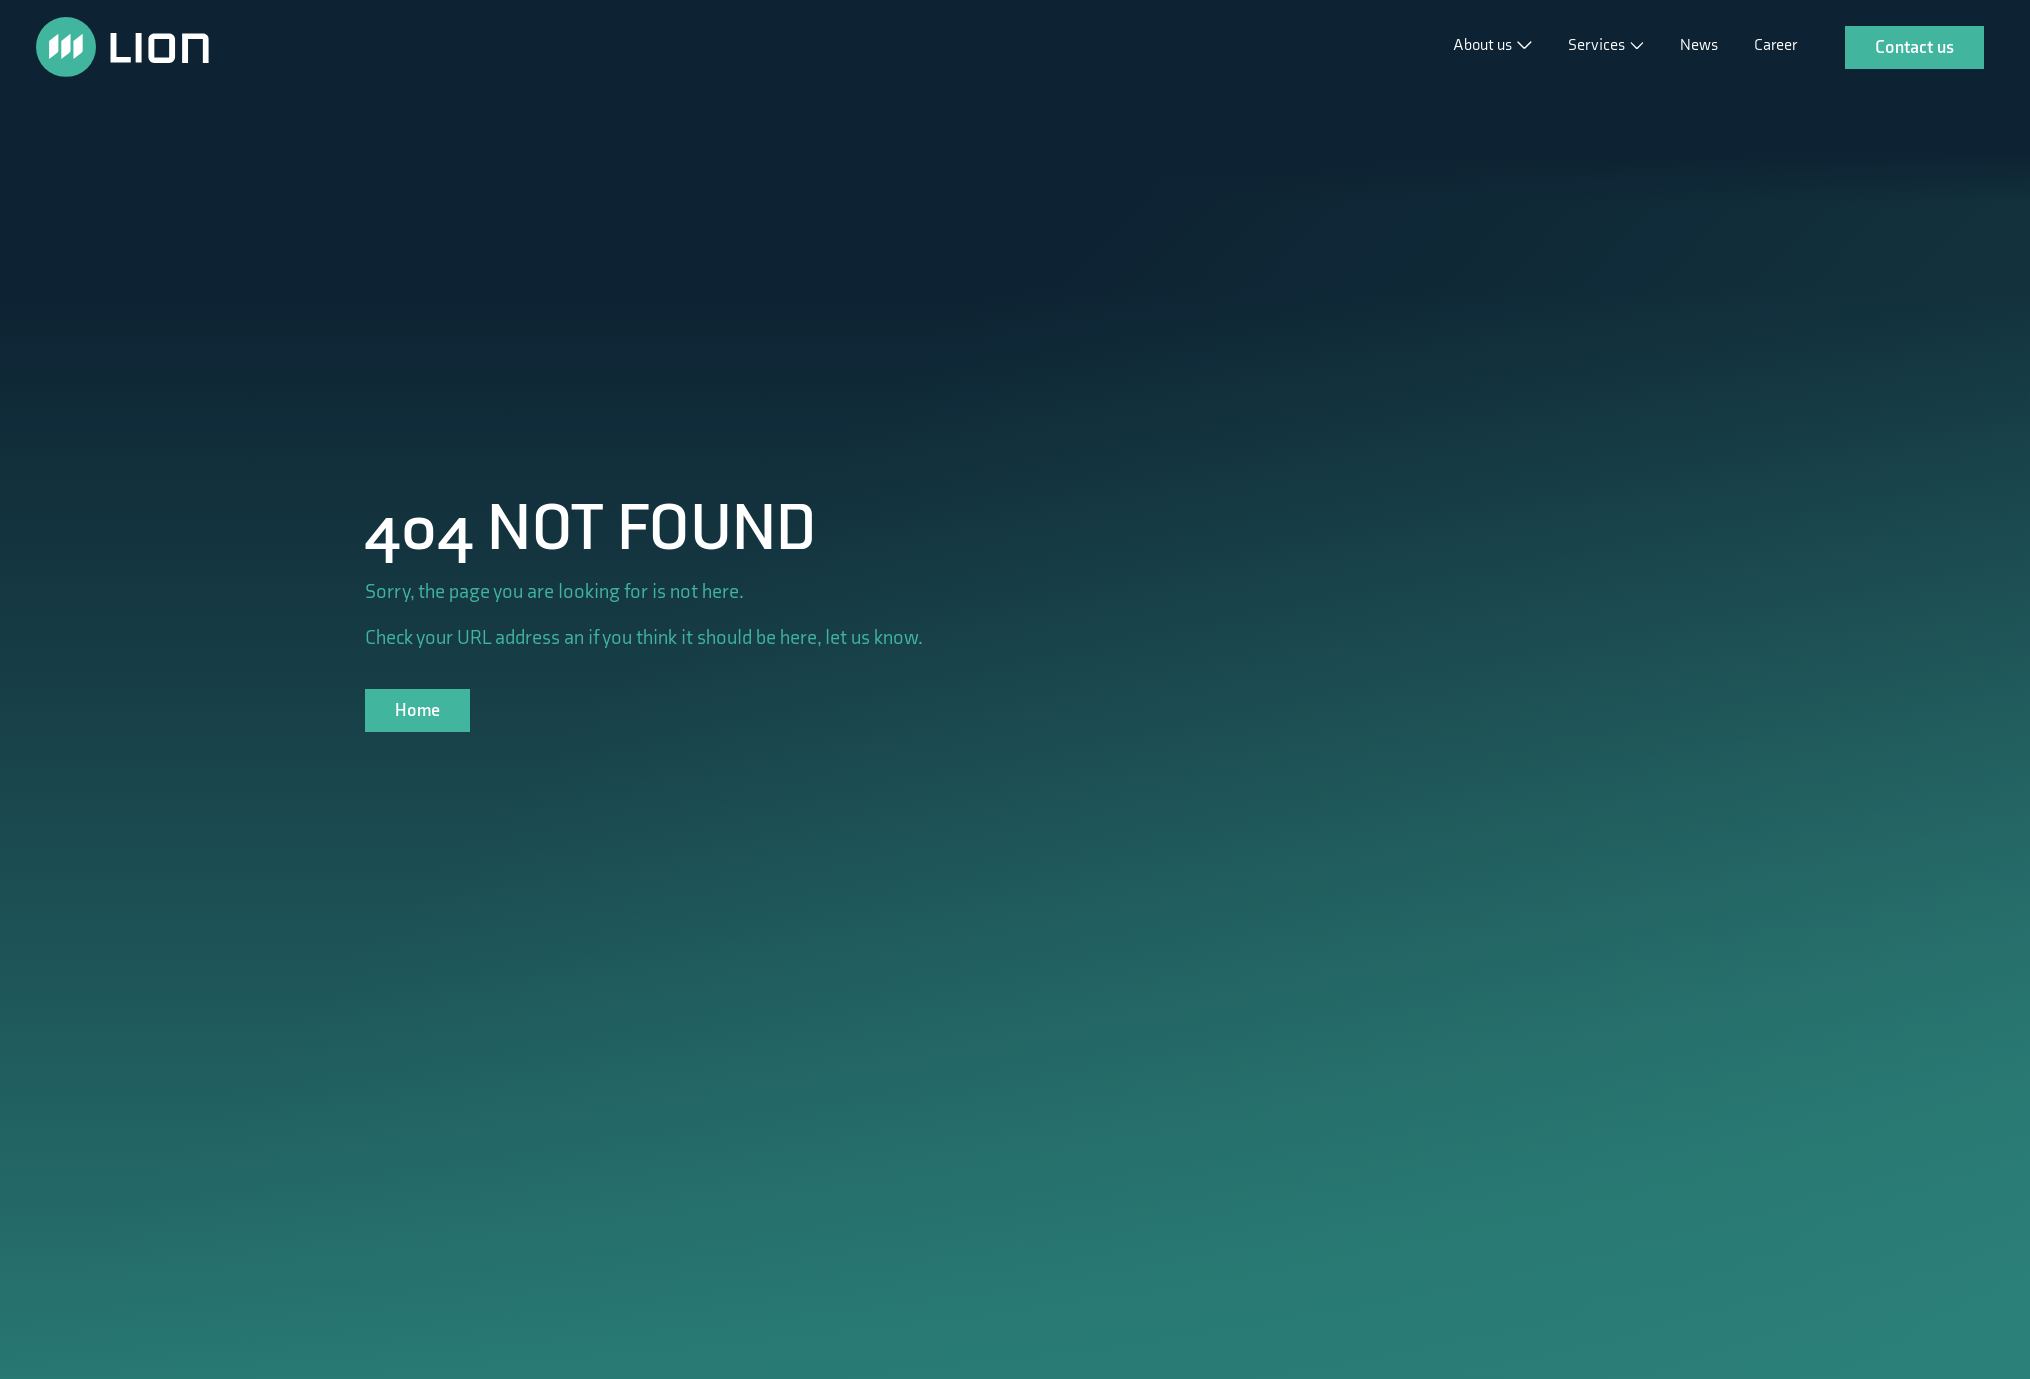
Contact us (1914, 47)
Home (417, 710)
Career (1775, 45)
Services (1598, 45)
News (1699, 45)
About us (1484, 45)
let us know (871, 638)
